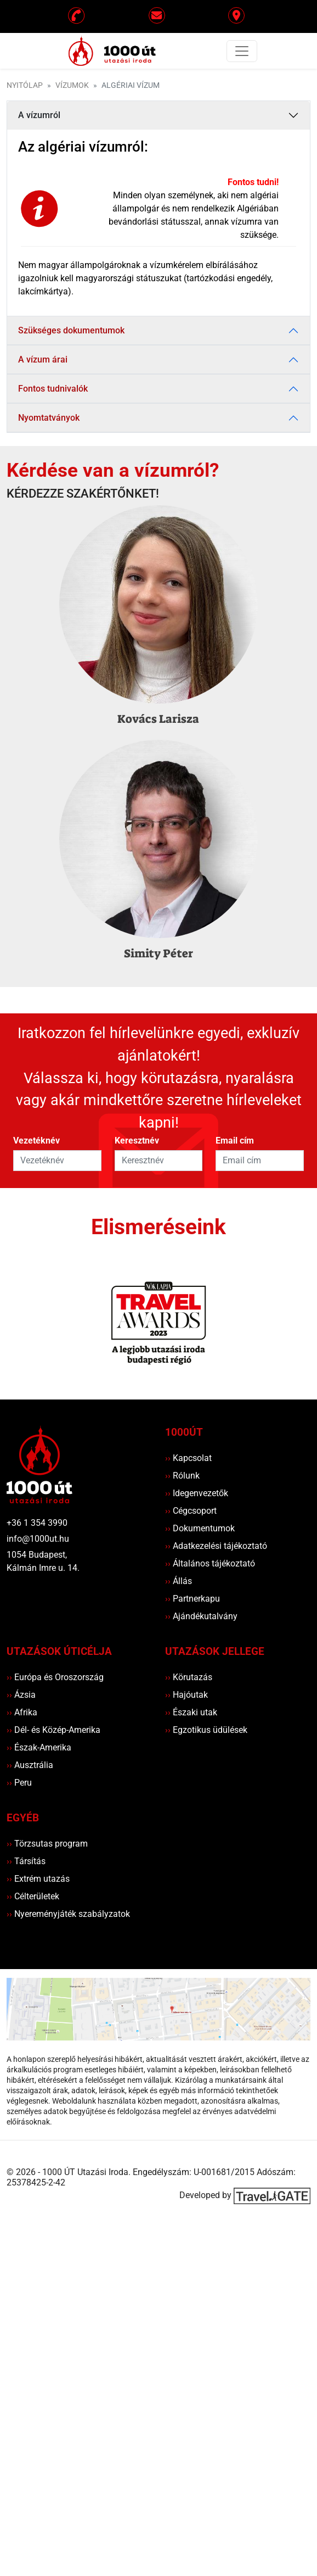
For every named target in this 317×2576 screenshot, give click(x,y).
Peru (19, 1782)
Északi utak (191, 1712)
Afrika (22, 1712)
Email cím (235, 1140)
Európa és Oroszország (55, 1677)
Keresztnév (137, 1140)
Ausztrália (30, 1765)
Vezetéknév (36, 1140)
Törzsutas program (47, 1843)
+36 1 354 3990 (37, 1523)
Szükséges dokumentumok (71, 330)
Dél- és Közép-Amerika (53, 1730)
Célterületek (33, 1896)
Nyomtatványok (49, 417)
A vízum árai (42, 359)
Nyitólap (25, 85)
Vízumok (72, 85)
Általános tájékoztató (210, 1563)
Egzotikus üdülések (206, 1730)
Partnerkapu (192, 1598)
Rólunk (182, 1475)
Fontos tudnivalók (53, 388)
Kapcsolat (188, 1458)
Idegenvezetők (196, 1493)
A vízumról (39, 115)
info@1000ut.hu (38, 1539)
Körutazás (188, 1677)
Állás (178, 1581)
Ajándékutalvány (201, 1616)
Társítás (26, 1861)
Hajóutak (186, 1695)
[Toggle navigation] (242, 51)
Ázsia (21, 1695)
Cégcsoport (191, 1511)
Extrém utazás (38, 1879)
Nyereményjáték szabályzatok (68, 1914)
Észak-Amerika (39, 1747)
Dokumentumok (200, 1528)
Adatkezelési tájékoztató (216, 1546)
